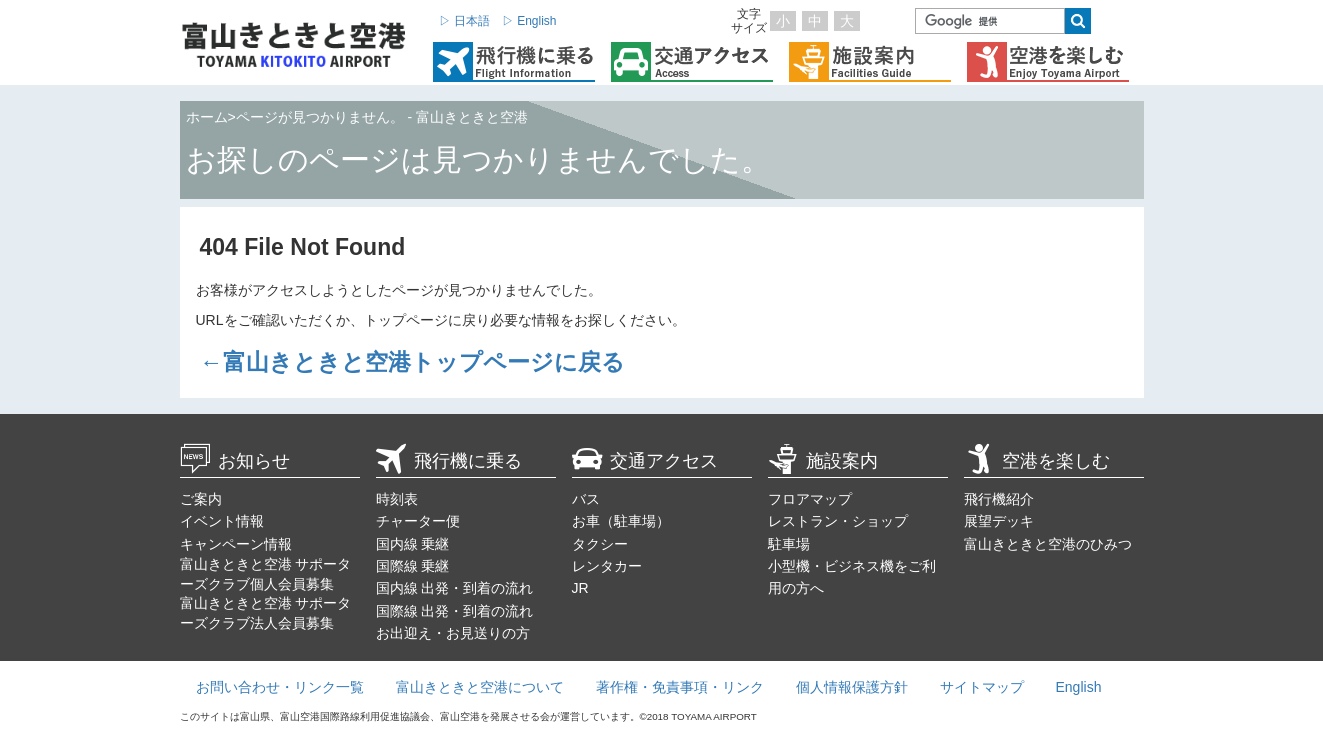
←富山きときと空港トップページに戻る (412, 362)
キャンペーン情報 (236, 544)
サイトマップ (982, 687)
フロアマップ (810, 499)
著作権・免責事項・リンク (680, 687)
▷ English (529, 21)
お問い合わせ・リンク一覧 (280, 687)
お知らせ (235, 461)
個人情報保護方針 (852, 687)
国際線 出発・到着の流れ (455, 611)
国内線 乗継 (413, 544)
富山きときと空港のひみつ (1048, 544)
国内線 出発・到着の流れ (455, 588)
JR (580, 588)
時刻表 (397, 499)
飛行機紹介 (999, 499)
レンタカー (607, 566)
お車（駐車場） (621, 521)
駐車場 (789, 544)
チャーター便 (418, 521)
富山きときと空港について (480, 687)
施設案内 (823, 461)
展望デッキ (999, 521)
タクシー (600, 544)
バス (586, 499)
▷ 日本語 (464, 21)
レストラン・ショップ (838, 521)
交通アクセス (645, 461)
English (1079, 687)
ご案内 (201, 499)
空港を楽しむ (1037, 461)
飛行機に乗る (449, 461)
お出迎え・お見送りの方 (453, 633)
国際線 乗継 (413, 566)
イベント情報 (222, 521)
